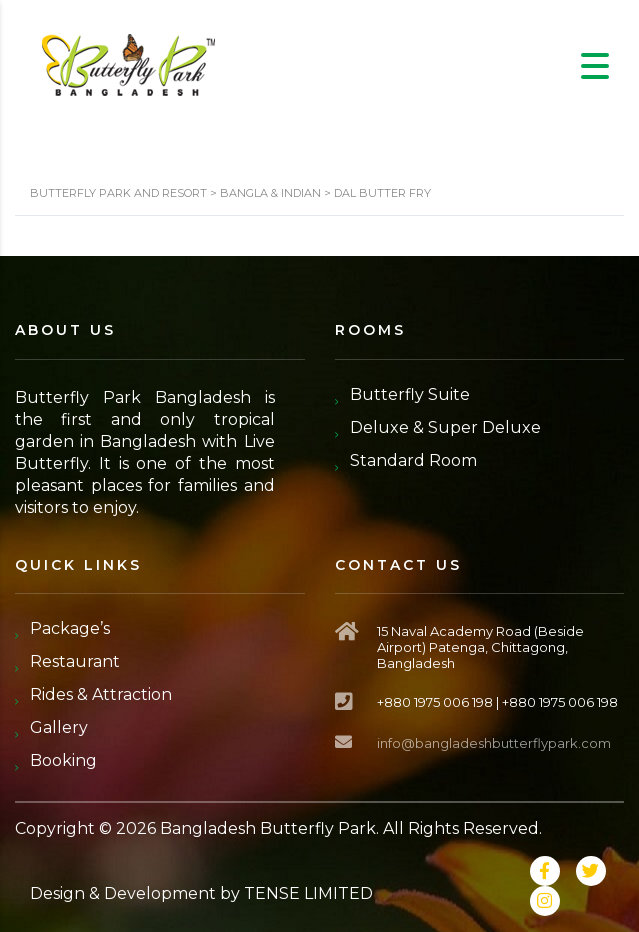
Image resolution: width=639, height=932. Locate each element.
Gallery (59, 727)
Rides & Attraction (101, 694)
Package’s (70, 628)
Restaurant (75, 661)
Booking (63, 760)
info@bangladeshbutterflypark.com (494, 743)
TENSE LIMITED (308, 893)
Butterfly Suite (410, 394)
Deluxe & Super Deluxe (445, 427)
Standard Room (413, 460)
